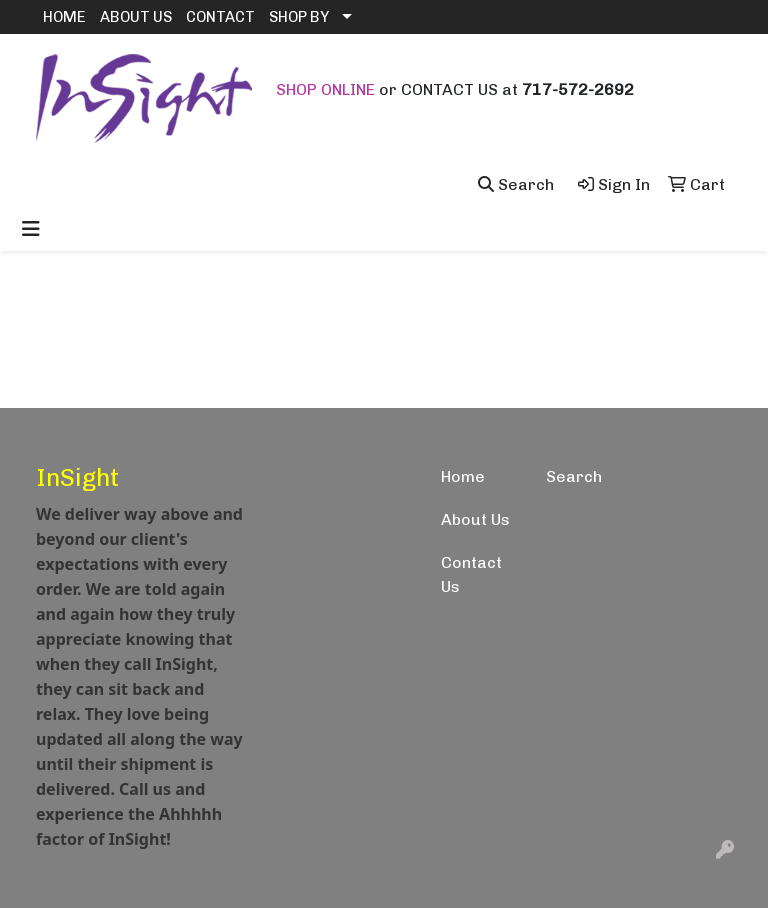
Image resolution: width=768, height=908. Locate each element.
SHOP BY (299, 17)
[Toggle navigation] (31, 229)
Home (463, 476)
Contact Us (471, 574)
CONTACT (220, 17)
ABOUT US (136, 17)
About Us (475, 519)
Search (574, 476)
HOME (64, 17)
